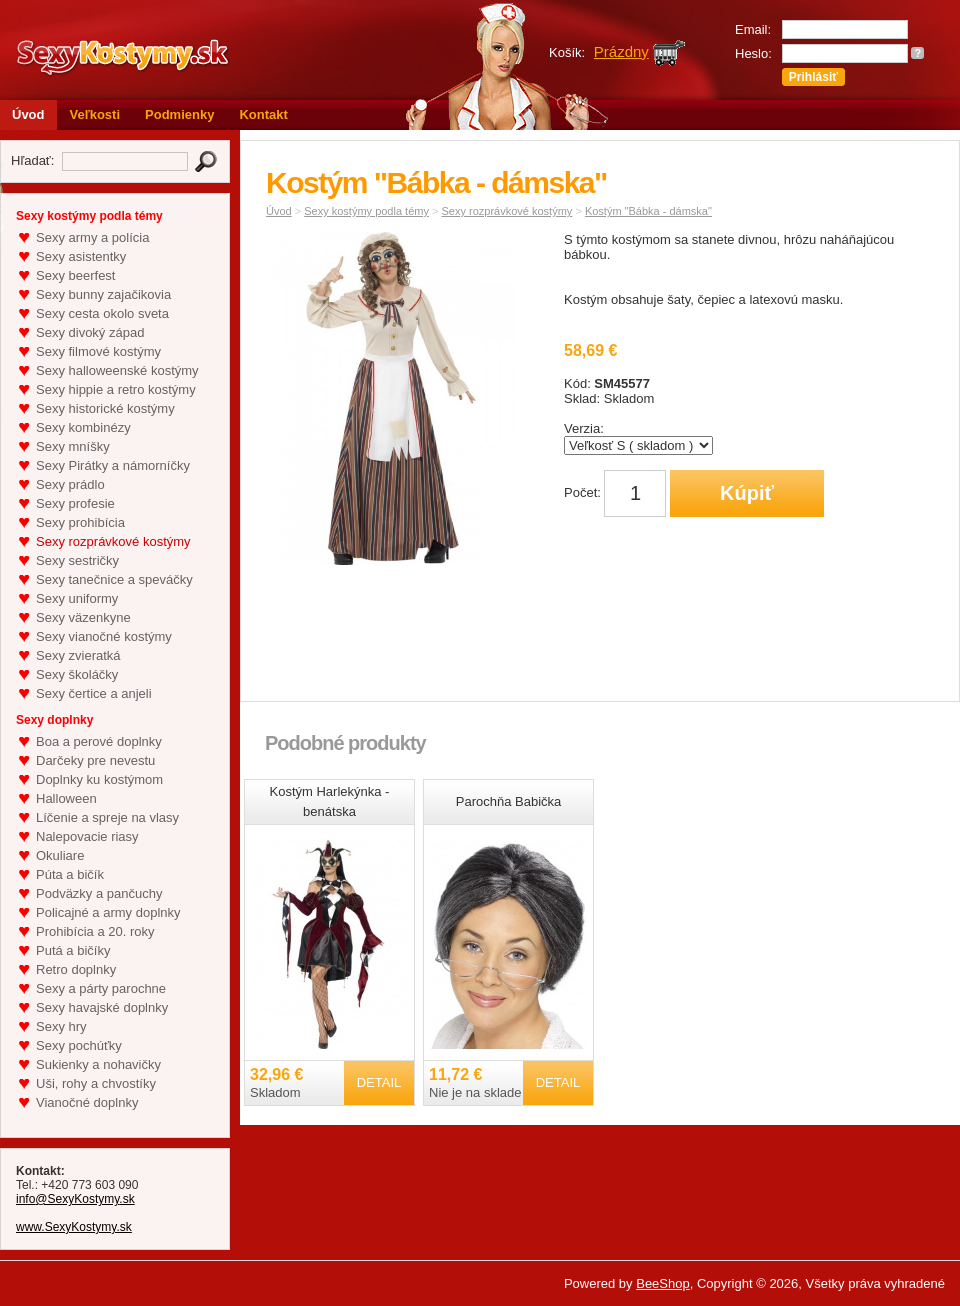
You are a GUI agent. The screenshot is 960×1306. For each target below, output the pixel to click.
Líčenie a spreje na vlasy (107, 817)
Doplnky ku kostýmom (99, 779)
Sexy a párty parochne (101, 988)
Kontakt (263, 114)
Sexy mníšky (73, 446)
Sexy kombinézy (83, 427)
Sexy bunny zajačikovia (103, 294)
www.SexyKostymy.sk (74, 1227)
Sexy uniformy (77, 598)
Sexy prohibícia (80, 522)
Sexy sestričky (77, 560)
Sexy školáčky (77, 674)
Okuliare (60, 855)
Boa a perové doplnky (99, 741)
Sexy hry (61, 1026)
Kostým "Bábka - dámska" (648, 211)
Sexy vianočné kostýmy (104, 636)
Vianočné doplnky (87, 1102)
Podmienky (179, 114)
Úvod (28, 114)
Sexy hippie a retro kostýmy (116, 389)
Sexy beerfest (76, 275)
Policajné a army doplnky (108, 912)
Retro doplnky (76, 969)
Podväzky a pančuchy (99, 893)
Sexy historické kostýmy (105, 408)
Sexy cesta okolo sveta (102, 313)
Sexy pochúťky (79, 1045)
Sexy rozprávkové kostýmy (113, 541)
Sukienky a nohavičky (98, 1064)
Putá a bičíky (73, 950)
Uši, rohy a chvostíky (96, 1083)
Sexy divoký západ (90, 332)
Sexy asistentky (81, 256)
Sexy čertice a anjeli (94, 693)
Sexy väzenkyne (83, 617)
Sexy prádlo (70, 484)
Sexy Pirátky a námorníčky (113, 465)
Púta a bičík (70, 874)
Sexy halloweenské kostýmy (117, 370)
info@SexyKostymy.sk (75, 1199)
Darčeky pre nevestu (95, 760)
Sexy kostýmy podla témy (366, 211)
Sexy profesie (75, 503)
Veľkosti (95, 114)
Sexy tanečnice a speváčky (114, 579)
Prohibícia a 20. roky (95, 931)
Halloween (66, 798)
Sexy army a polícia (92, 237)
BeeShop (663, 1283)
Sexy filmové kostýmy (98, 351)
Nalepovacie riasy (87, 836)
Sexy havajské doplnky (102, 1007)
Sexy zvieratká (78, 655)
